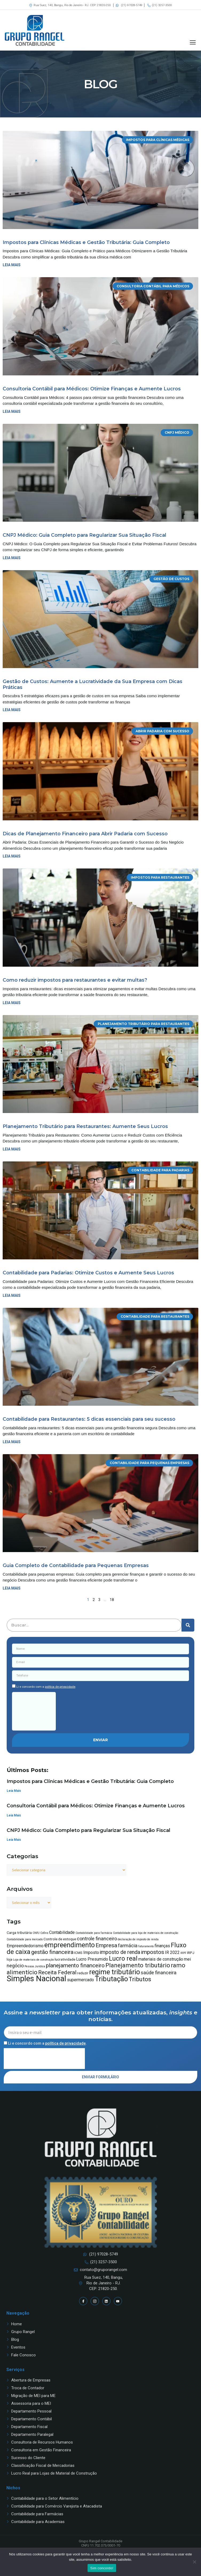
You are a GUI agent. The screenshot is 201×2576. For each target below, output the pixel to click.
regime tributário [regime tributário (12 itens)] (114, 1972)
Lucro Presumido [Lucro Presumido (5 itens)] (92, 1959)
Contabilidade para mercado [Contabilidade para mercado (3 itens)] (25, 1939)
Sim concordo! (101, 2568)
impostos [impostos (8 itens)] (152, 1952)
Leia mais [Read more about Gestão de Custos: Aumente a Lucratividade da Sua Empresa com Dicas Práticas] (12, 710)
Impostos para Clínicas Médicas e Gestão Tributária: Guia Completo (86, 242)
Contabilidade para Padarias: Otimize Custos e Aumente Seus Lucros (88, 1273)
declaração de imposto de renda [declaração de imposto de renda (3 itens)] (138, 1939)
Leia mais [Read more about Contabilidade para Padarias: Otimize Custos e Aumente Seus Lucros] (12, 1295)
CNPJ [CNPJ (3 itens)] (36, 1933)
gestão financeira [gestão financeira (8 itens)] (52, 1952)
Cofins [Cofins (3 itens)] (44, 1933)
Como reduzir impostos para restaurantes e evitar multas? (75, 980)
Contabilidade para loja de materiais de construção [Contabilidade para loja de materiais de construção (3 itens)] (145, 1933)
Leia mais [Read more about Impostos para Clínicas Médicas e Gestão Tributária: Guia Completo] (12, 265)
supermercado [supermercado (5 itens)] (80, 1979)
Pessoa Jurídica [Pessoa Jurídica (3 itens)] (35, 1966)
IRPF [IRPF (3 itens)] (183, 1953)
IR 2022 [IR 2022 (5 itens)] (172, 1952)
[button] (192, 42)
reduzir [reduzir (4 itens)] (82, 1973)
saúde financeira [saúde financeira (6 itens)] (158, 1972)
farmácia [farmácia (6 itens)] (127, 1945)
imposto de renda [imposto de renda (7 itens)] (120, 1952)
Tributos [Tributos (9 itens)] (140, 1979)
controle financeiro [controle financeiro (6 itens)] (97, 1938)
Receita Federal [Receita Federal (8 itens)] (57, 1972)
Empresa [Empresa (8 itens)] (106, 1945)
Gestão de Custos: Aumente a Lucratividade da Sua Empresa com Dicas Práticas (92, 684)
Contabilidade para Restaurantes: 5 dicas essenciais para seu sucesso (89, 1419)
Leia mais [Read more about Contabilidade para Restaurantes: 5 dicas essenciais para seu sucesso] (12, 1442)
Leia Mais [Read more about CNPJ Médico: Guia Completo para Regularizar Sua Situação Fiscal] (14, 1840)
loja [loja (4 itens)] (9, 1959)
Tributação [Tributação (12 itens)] (111, 1979)
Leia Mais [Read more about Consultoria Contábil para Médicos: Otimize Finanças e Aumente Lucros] (14, 1815)
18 (112, 1600)
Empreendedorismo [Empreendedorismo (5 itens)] (25, 1945)
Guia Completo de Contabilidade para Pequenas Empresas (76, 1565)
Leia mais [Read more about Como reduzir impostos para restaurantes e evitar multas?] (12, 1003)
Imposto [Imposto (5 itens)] (91, 1952)
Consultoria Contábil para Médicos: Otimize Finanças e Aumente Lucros (92, 389)
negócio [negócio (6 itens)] (15, 1965)
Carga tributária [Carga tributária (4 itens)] (19, 1932)
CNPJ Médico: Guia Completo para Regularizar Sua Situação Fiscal (84, 535)
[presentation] (34, 1711)
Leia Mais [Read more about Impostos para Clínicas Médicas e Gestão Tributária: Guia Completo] (14, 1791)
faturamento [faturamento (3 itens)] (146, 1946)
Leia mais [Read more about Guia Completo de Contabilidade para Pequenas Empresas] (12, 1588)
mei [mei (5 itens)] (187, 1959)
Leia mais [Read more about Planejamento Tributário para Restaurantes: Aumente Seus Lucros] (12, 1149)
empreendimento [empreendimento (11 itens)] (69, 1945)
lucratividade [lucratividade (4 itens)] (65, 1959)
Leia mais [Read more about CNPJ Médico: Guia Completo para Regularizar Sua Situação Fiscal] (12, 558)
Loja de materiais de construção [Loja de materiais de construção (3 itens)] (33, 1959)
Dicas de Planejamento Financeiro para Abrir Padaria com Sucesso (85, 834)
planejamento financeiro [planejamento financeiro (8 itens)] (75, 1965)
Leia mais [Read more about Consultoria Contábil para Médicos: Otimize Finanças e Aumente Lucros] (12, 411)
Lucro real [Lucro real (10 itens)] (123, 1958)
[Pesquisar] (188, 1625)
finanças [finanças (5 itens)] (162, 1945)
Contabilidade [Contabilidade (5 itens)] (62, 1932)
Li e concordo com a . (46, 1687)
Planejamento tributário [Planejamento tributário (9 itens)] (137, 1965)
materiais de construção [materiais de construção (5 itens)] (160, 1959)
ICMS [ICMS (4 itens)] (78, 1952)
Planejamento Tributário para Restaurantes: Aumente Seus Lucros (85, 1126)
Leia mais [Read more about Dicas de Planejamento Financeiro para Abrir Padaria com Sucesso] (12, 856)
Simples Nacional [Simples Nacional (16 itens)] (36, 1978)
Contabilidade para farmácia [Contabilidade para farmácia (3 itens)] (94, 1933)
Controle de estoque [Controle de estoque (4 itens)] (60, 1939)
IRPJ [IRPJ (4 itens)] (190, 1952)
